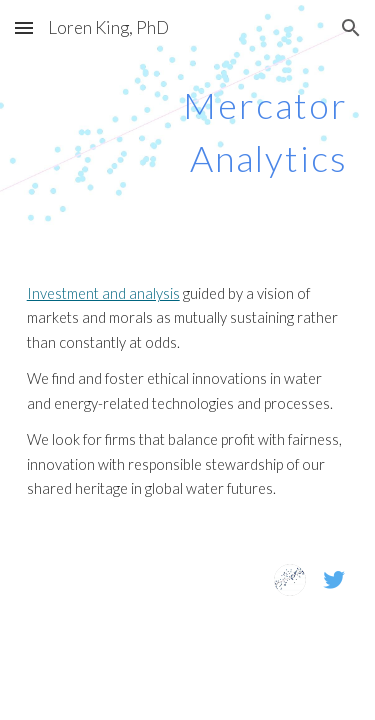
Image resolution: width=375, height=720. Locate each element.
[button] (24, 27)
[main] (188, 125)
